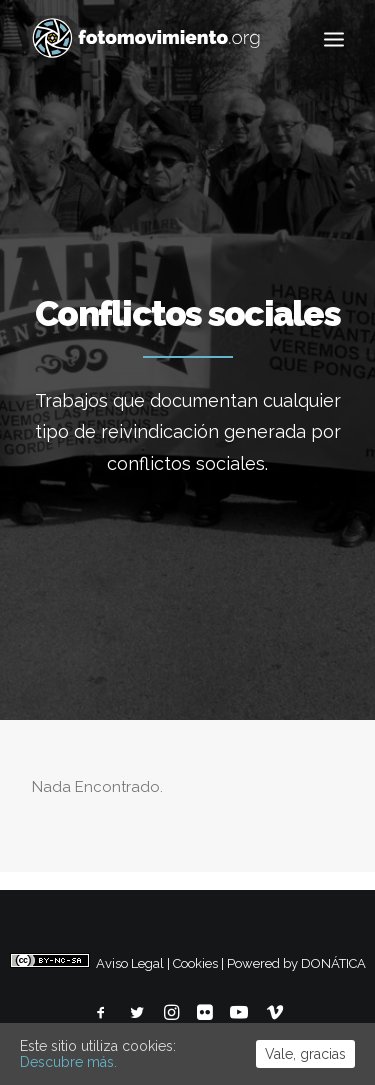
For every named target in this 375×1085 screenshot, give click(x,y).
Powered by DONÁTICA (296, 963)
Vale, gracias (305, 1054)
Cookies (195, 963)
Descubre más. (68, 1062)
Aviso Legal (130, 963)
